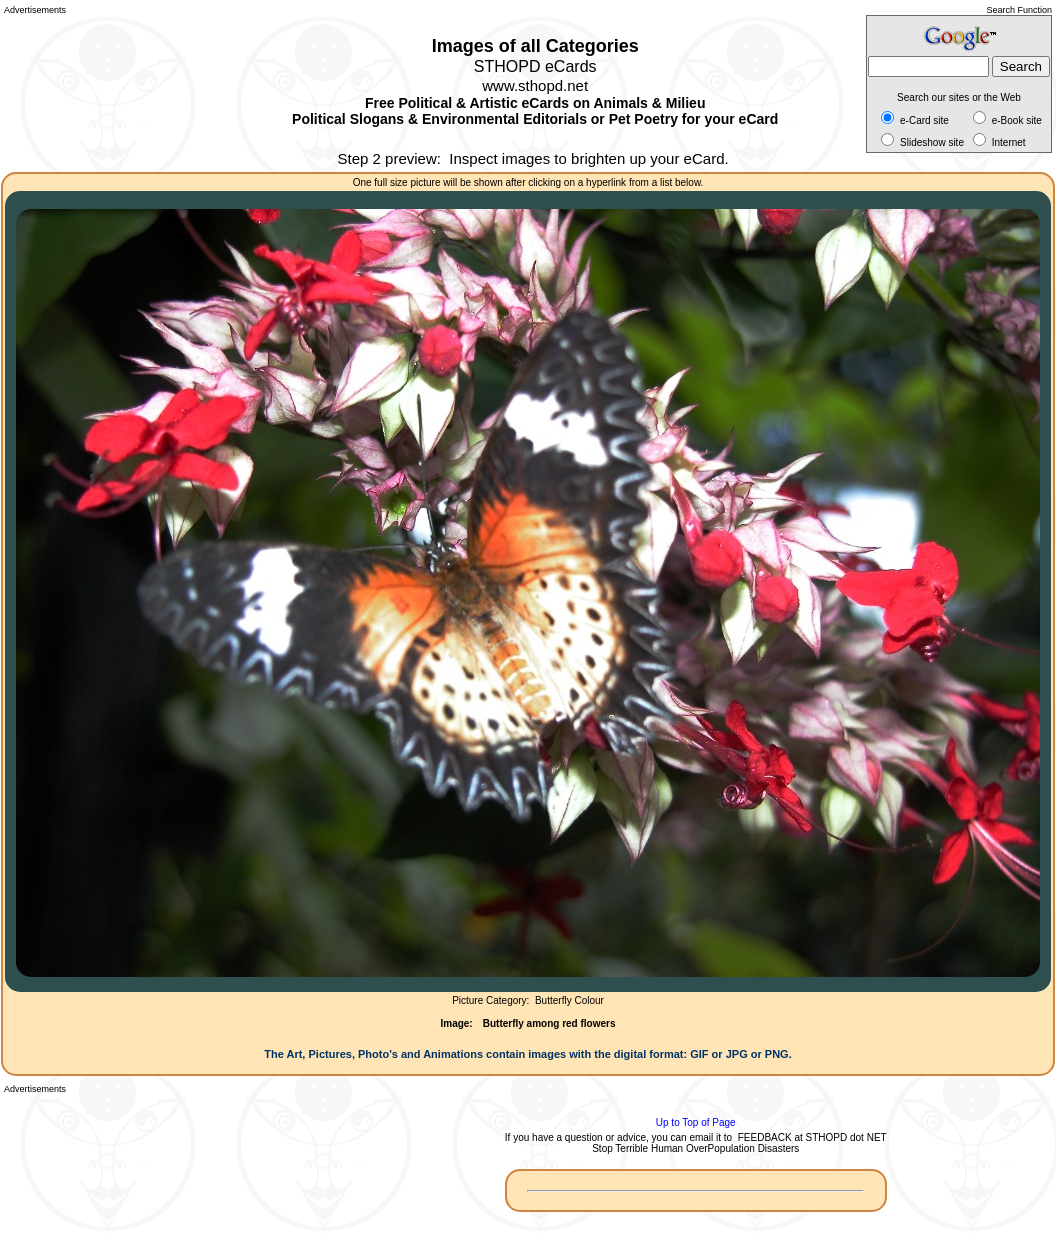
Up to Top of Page (696, 1122)
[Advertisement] (94, 90)
